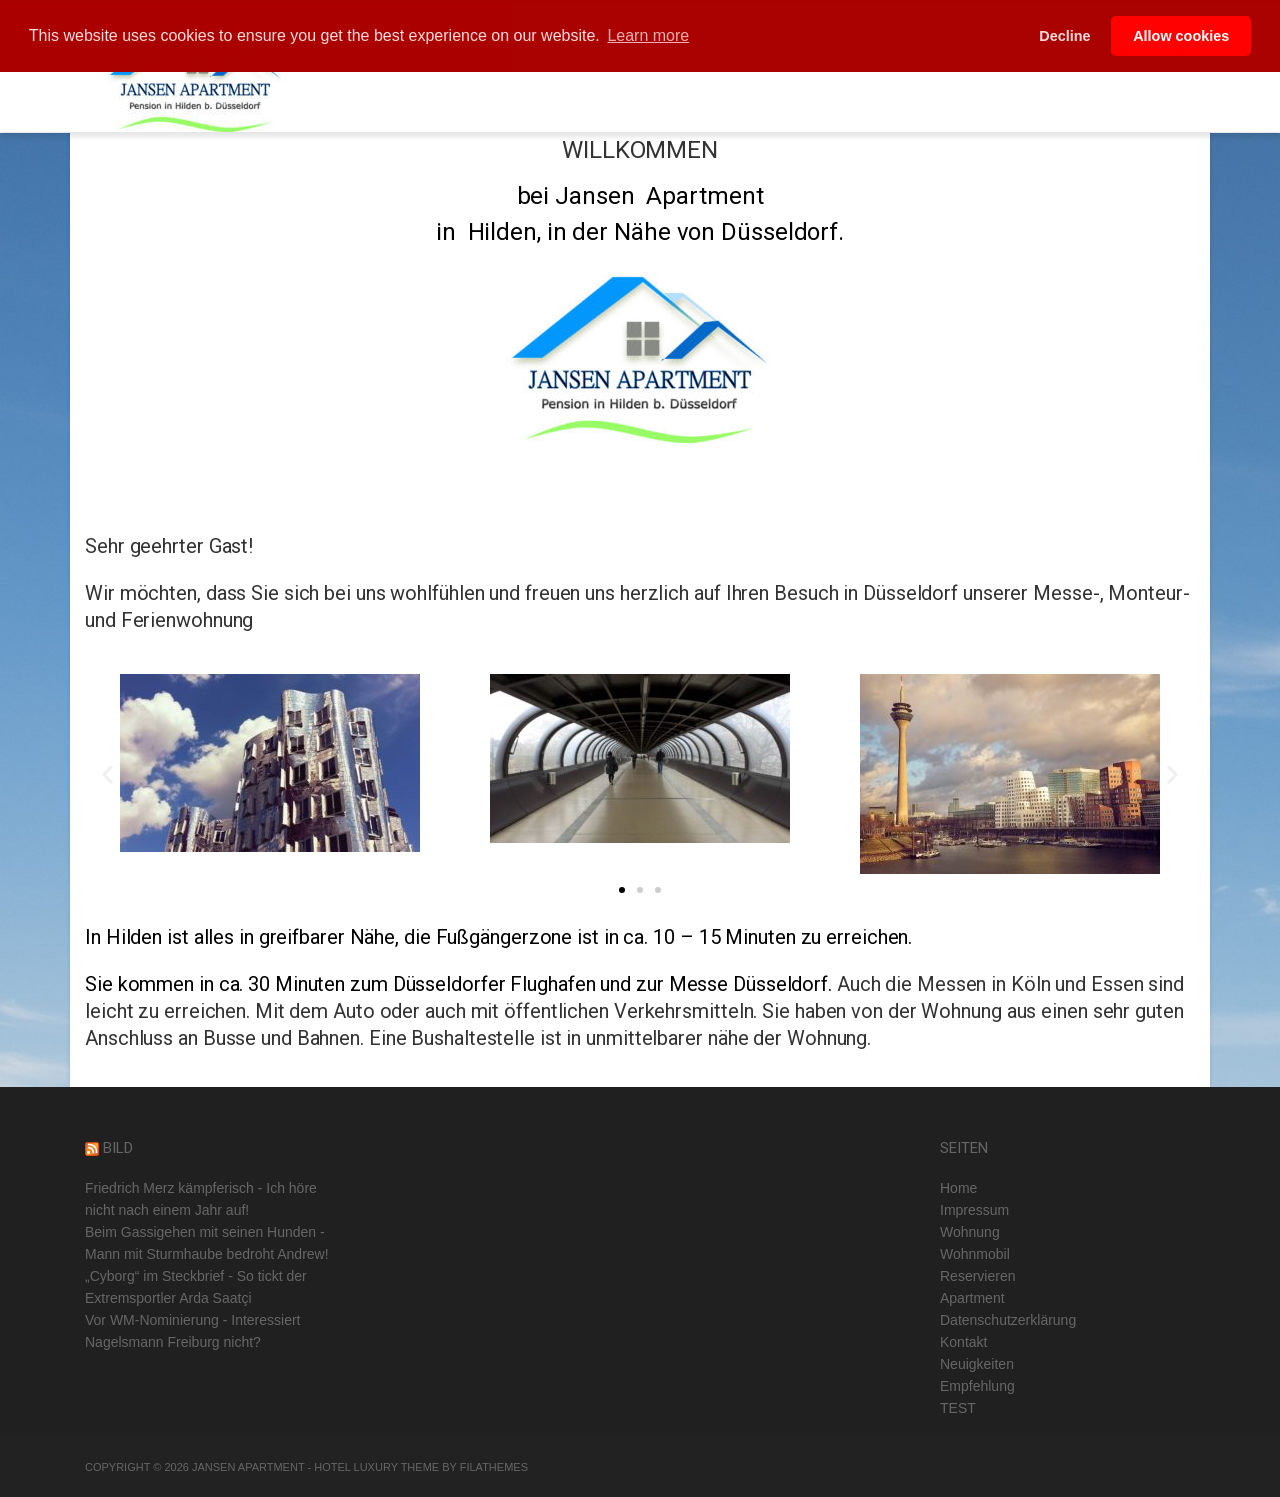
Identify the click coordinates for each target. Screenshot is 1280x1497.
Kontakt (963, 1342)
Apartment (972, 1298)
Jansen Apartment (248, 1467)
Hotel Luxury (356, 1467)
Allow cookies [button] (1181, 36)
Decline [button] (1064, 36)
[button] (622, 890)
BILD (118, 1148)
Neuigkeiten (977, 1364)
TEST (958, 1408)
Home (958, 1188)
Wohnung (970, 1232)
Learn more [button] (648, 35)
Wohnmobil (975, 1254)
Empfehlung (977, 1386)
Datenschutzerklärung (1008, 1320)
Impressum (974, 1210)
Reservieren (977, 1276)
